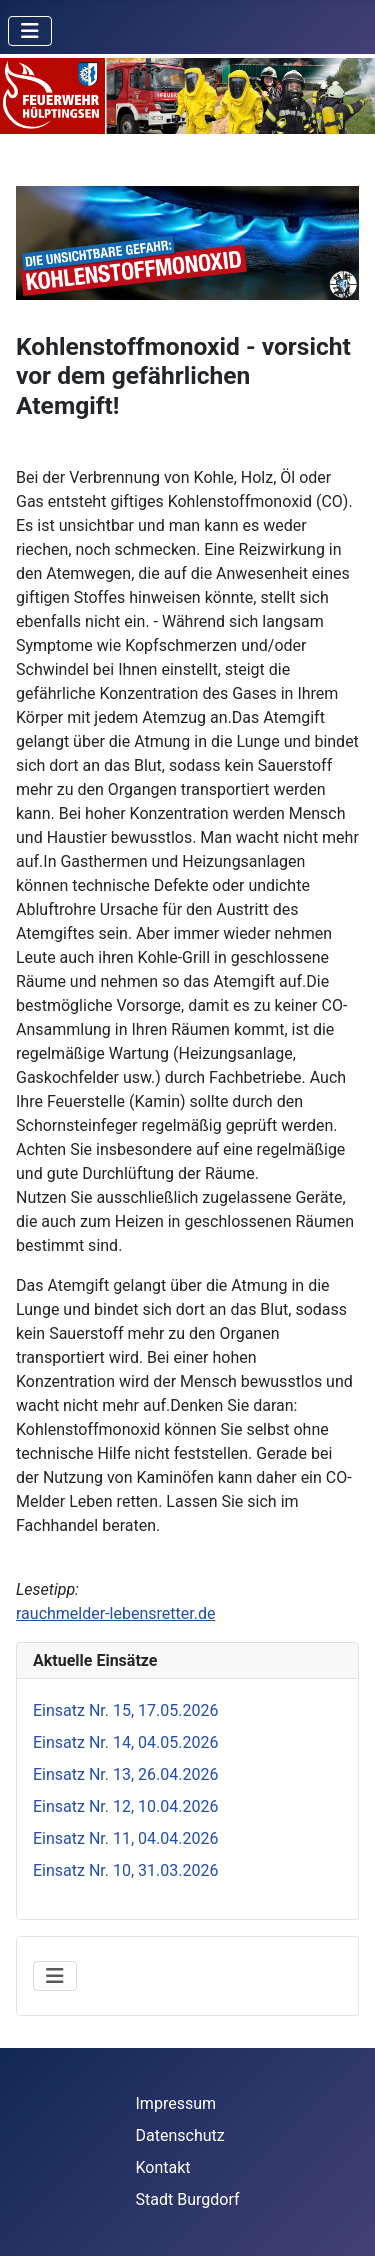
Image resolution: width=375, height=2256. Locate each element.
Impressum (176, 2103)
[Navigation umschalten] (30, 31)
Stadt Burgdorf (188, 2199)
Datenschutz (180, 2135)
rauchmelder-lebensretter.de (115, 1613)
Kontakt (163, 2167)
